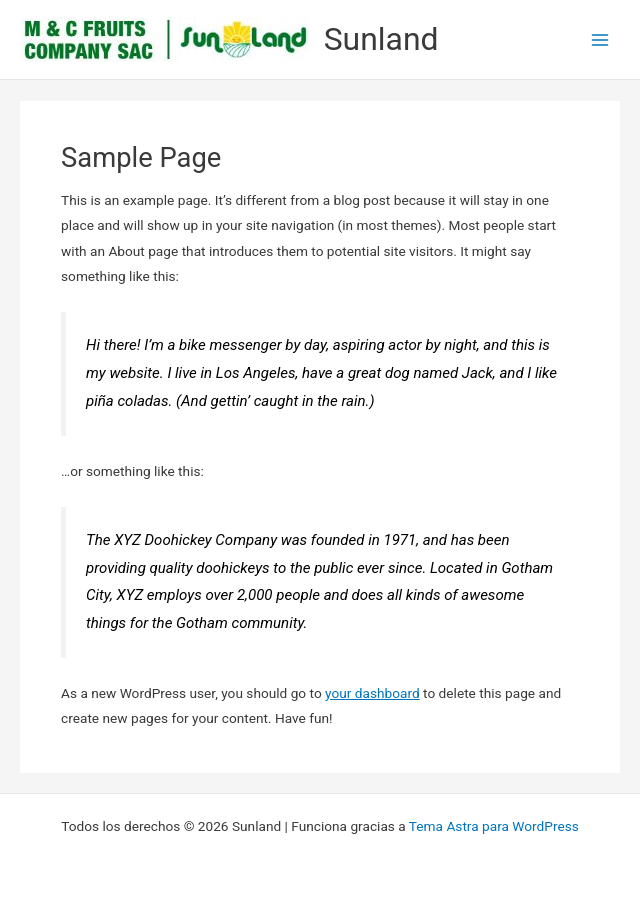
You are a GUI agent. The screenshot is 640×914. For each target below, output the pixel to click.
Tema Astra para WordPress (494, 826)
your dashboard (372, 693)
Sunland (381, 39)
